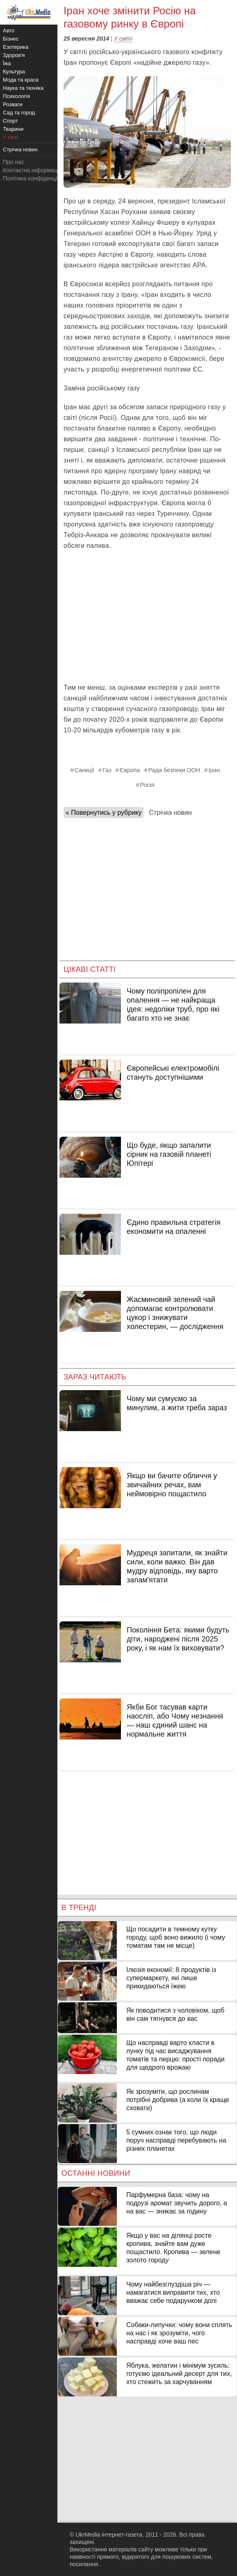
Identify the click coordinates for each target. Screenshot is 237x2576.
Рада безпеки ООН (174, 770)
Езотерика (15, 47)
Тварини (13, 129)
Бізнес (10, 39)
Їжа (7, 63)
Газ (107, 770)
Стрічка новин (170, 812)
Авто (8, 30)
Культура (14, 71)
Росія (147, 785)
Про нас (13, 162)
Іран (214, 770)
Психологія (16, 96)
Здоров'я (14, 55)
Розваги (12, 104)
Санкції (84, 770)
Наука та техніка (23, 88)
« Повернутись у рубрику (103, 812)
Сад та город (19, 112)
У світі (123, 38)
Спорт (10, 121)
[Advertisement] (147, 616)
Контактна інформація (32, 170)
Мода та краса (21, 80)
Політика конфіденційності (38, 178)
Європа (130, 770)
